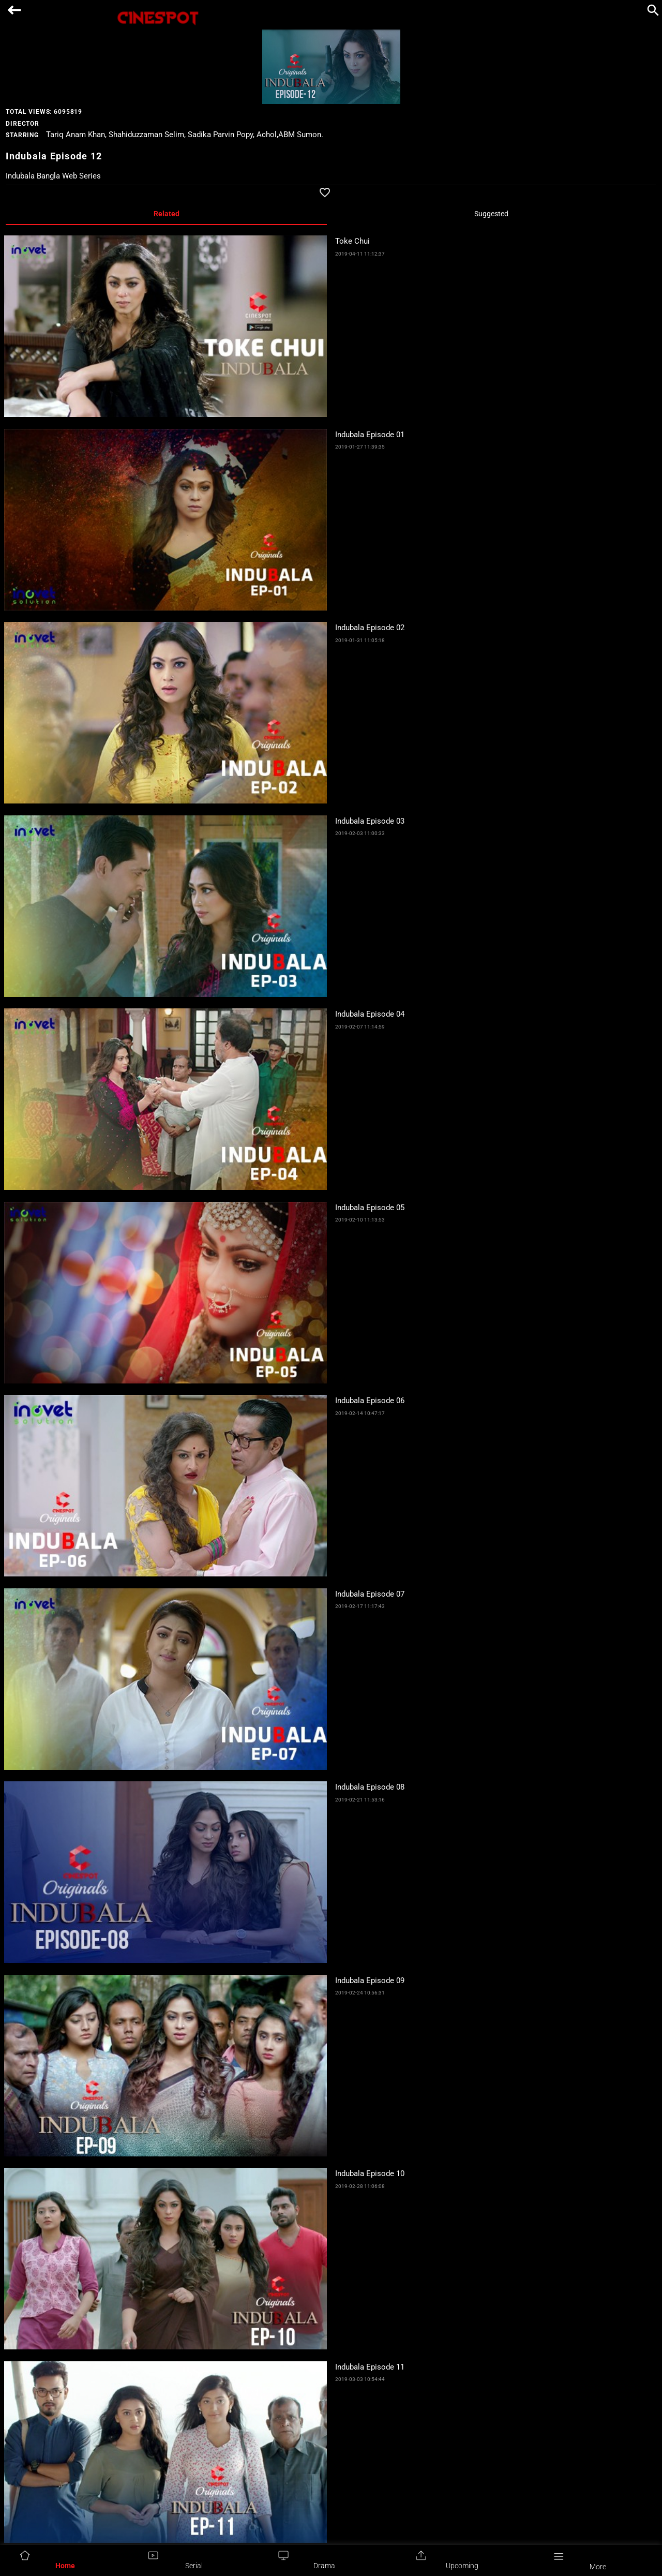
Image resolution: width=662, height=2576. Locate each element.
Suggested (491, 214)
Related (166, 214)
